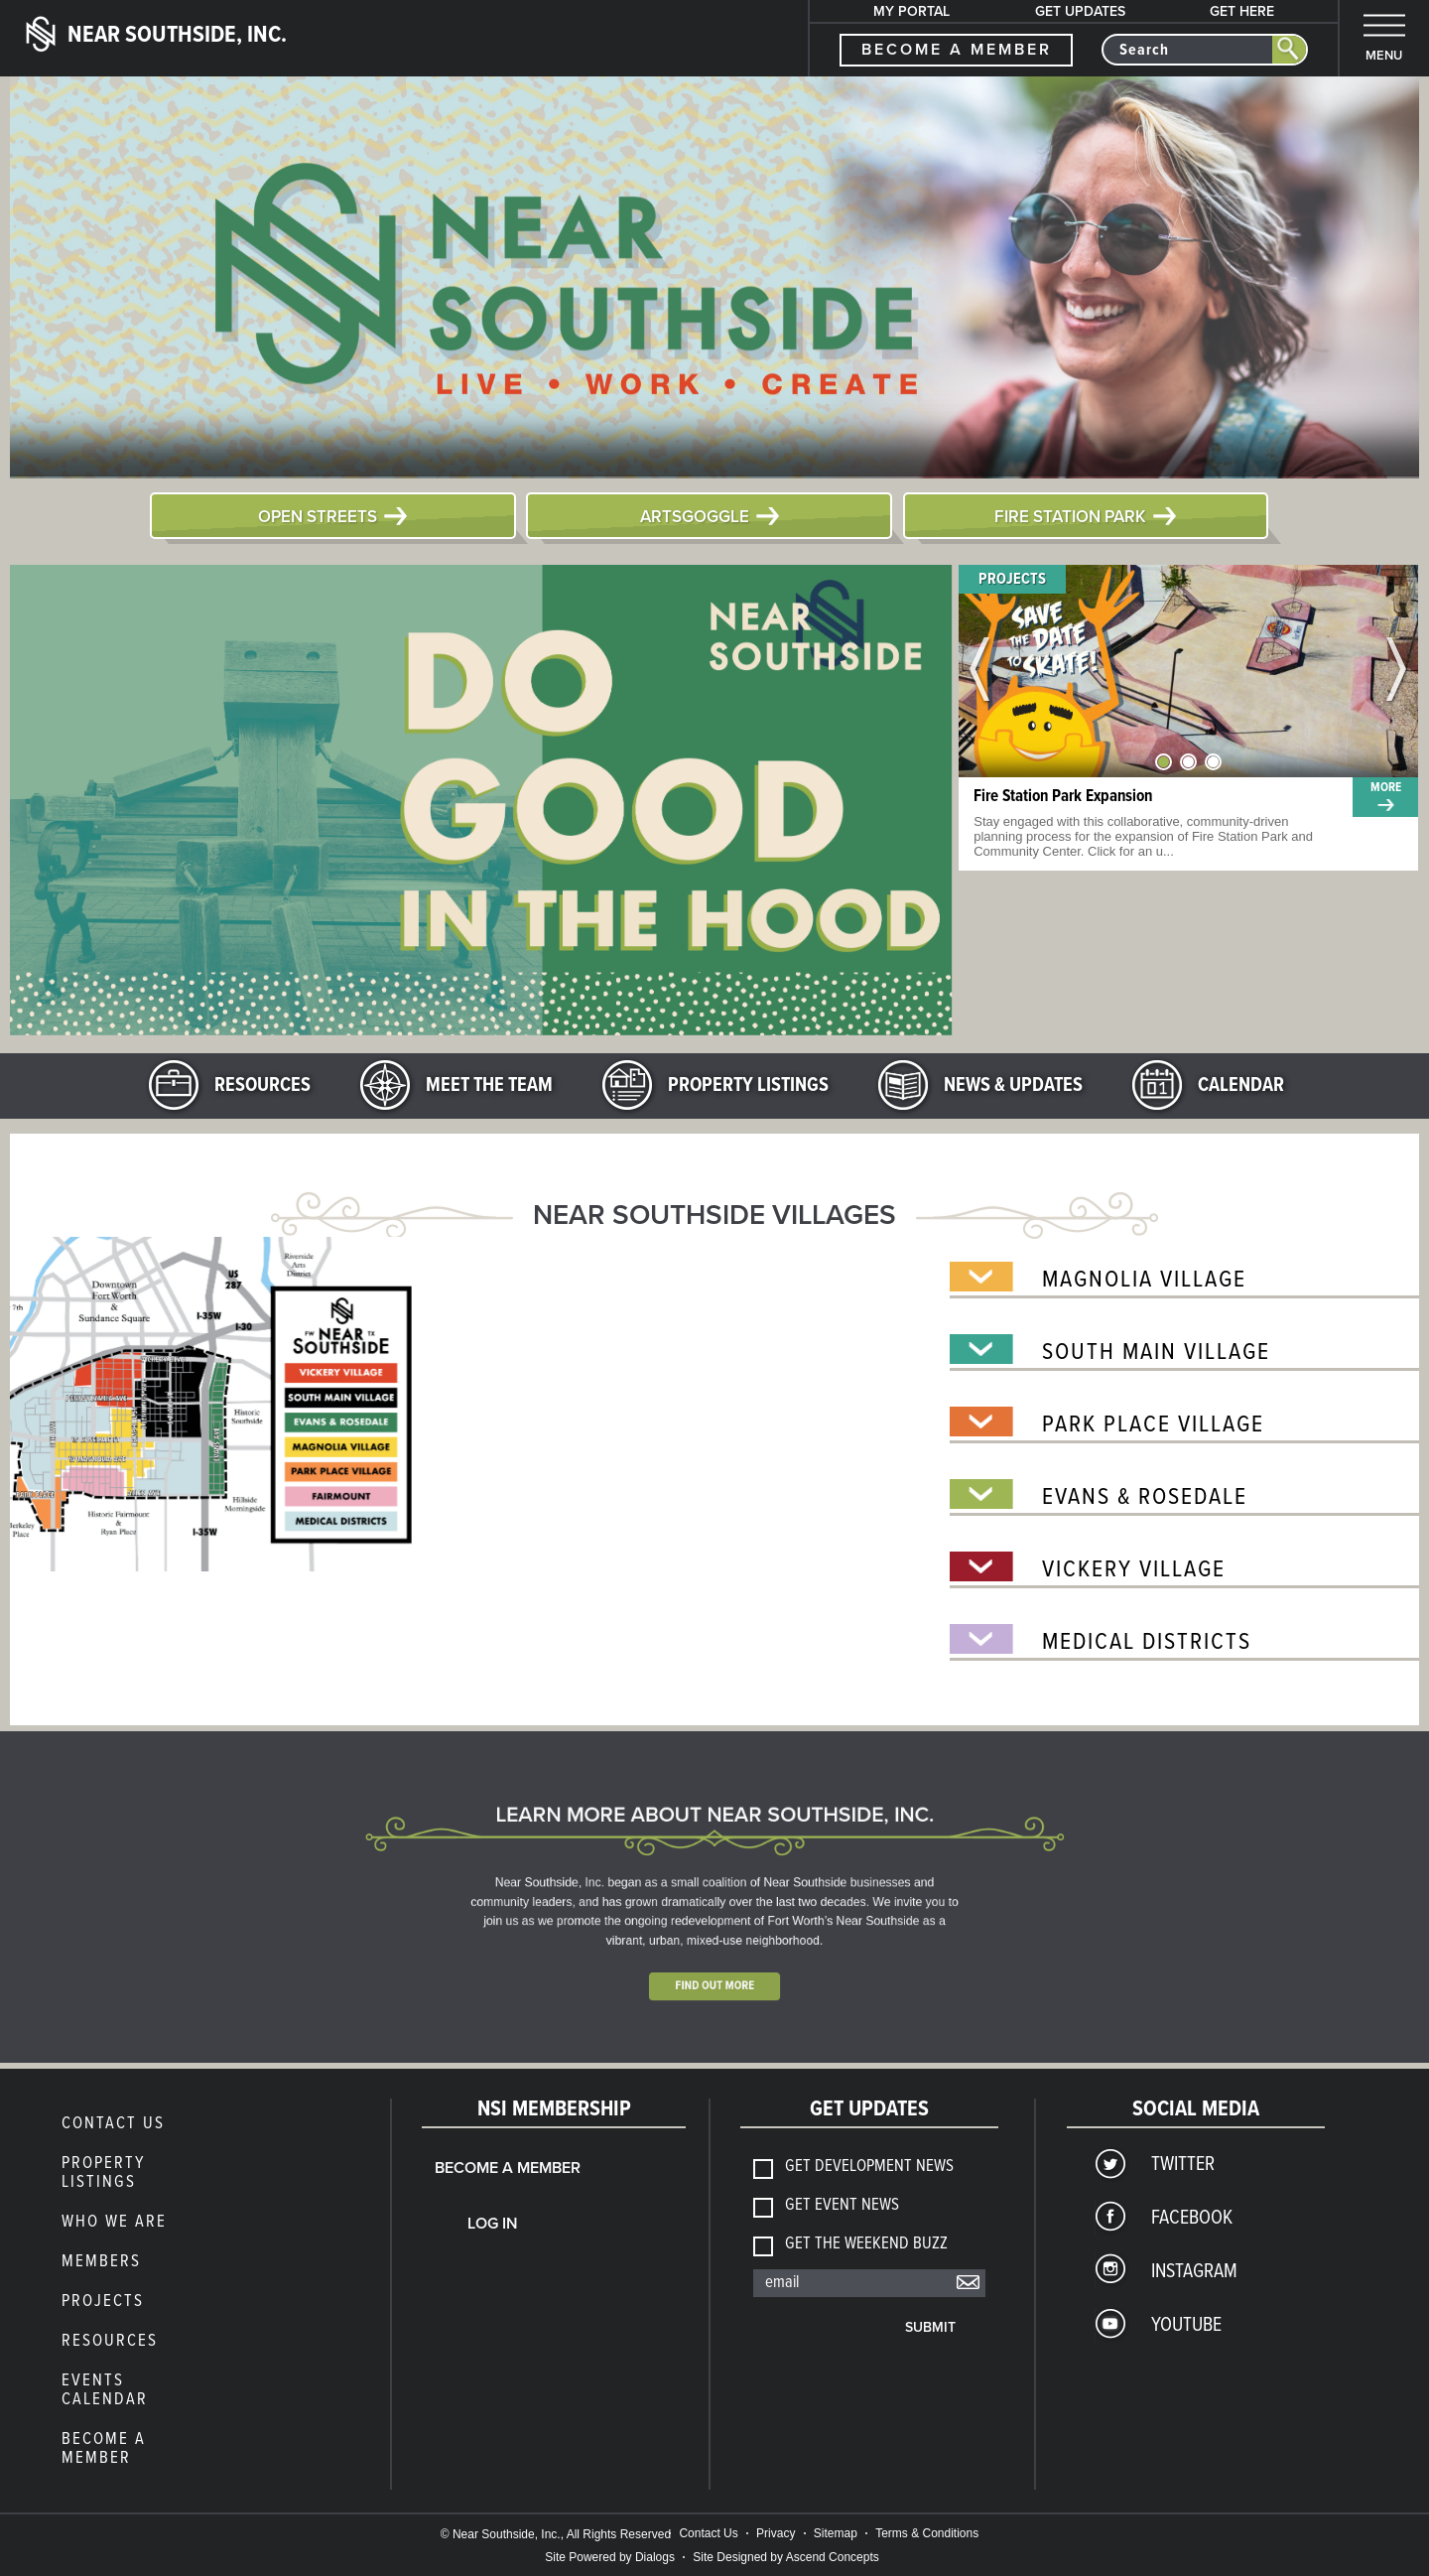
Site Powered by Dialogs (610, 2557)
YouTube (1186, 2326)
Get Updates (1080, 11)
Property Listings (748, 1086)
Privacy (775, 2533)
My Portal (911, 11)
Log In (492, 2224)
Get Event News (842, 2206)
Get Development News (869, 2167)
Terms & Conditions (926, 2533)
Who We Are (114, 2223)
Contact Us (113, 2124)
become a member (956, 50)
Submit (930, 2327)
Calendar (1241, 1086)
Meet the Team (489, 1086)
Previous (980, 671)
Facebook (1192, 2219)
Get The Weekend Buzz (866, 2245)
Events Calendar (105, 2391)
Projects (1012, 579)
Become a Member (104, 2449)
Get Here (1242, 11)
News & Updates (1013, 1086)
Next (1396, 671)
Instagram (1194, 2272)
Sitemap (835, 2533)
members (101, 2262)
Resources (262, 1086)
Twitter (1183, 2165)
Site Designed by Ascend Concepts (785, 2557)
